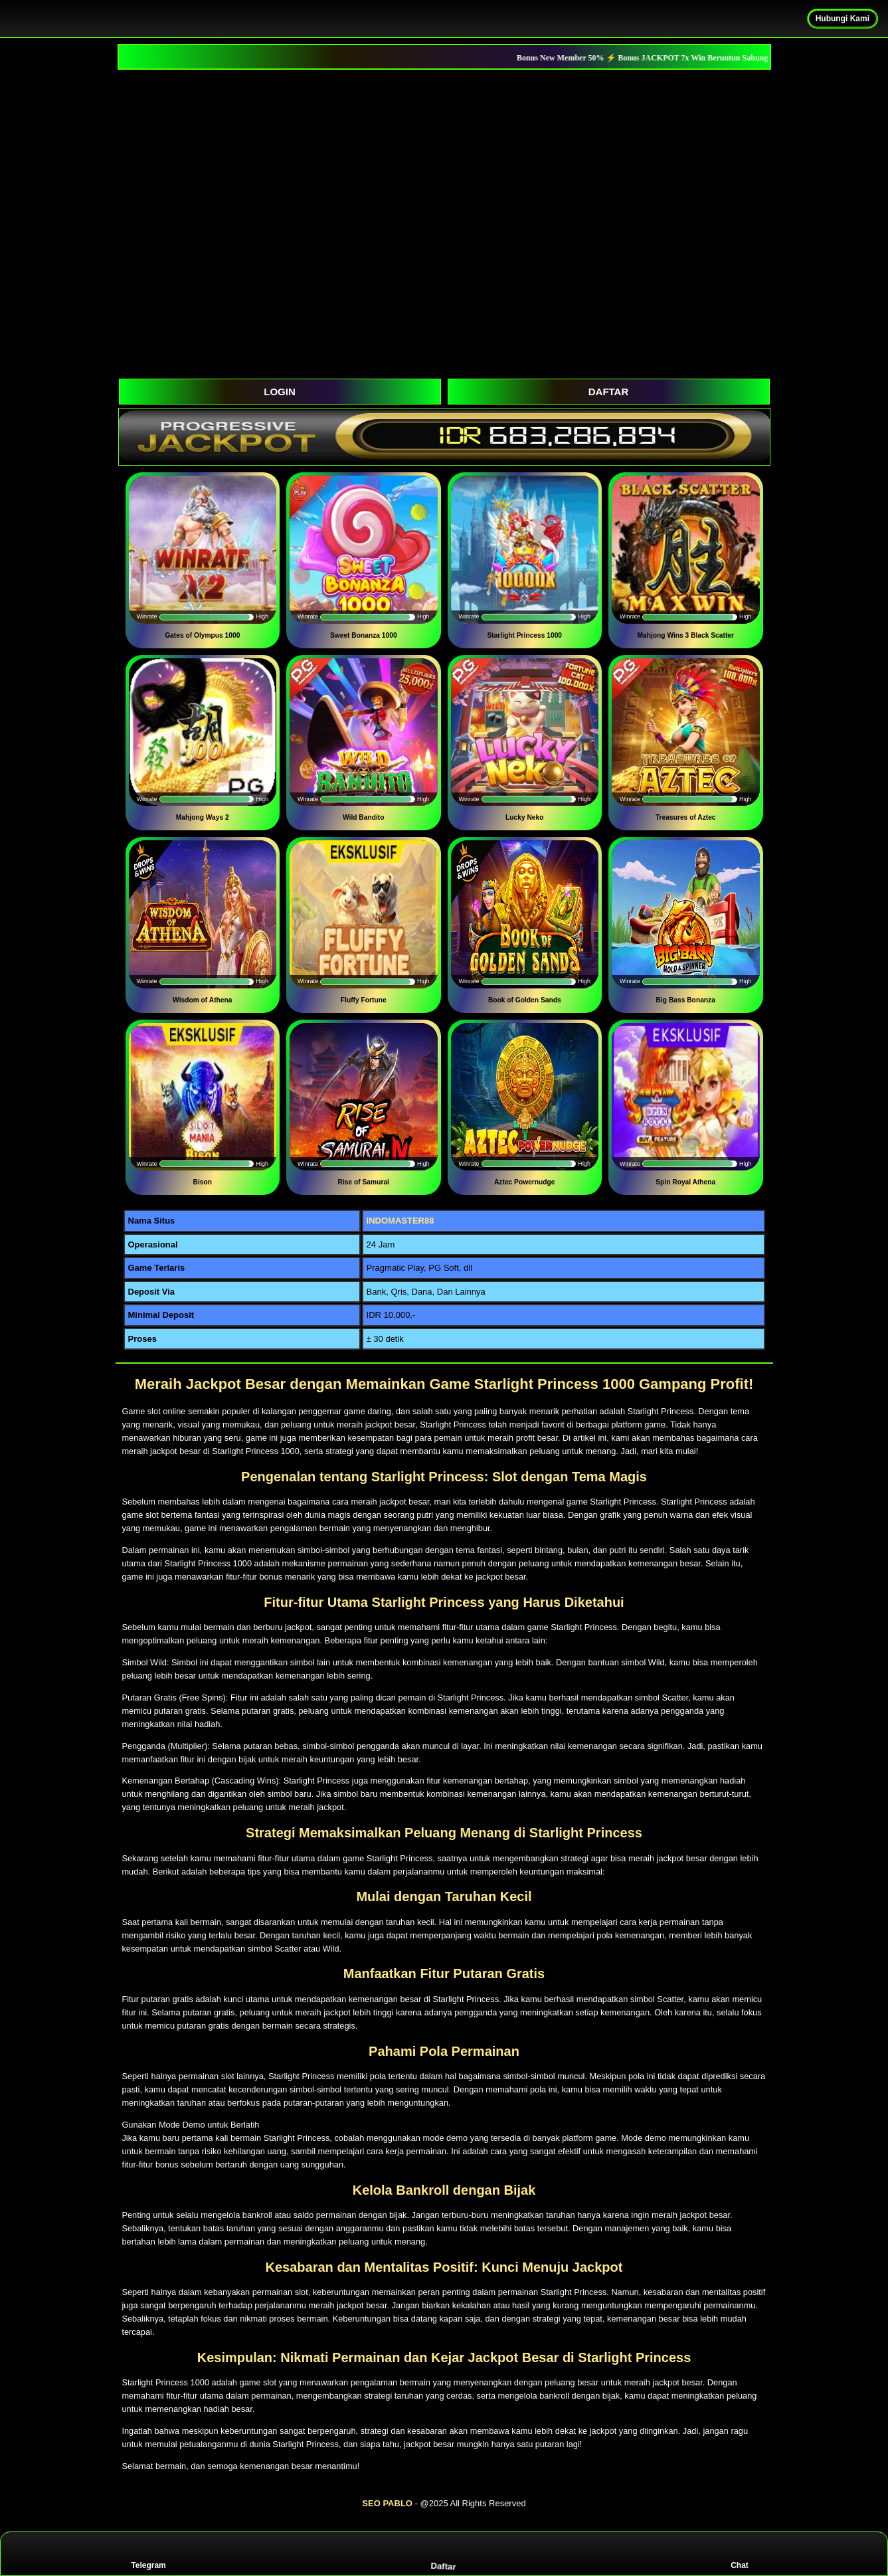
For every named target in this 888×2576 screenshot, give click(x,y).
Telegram (148, 2553)
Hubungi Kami (842, 18)
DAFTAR (608, 391)
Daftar (444, 2553)
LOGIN (280, 391)
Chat (740, 2553)
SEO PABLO (387, 2503)
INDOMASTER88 (400, 1221)
